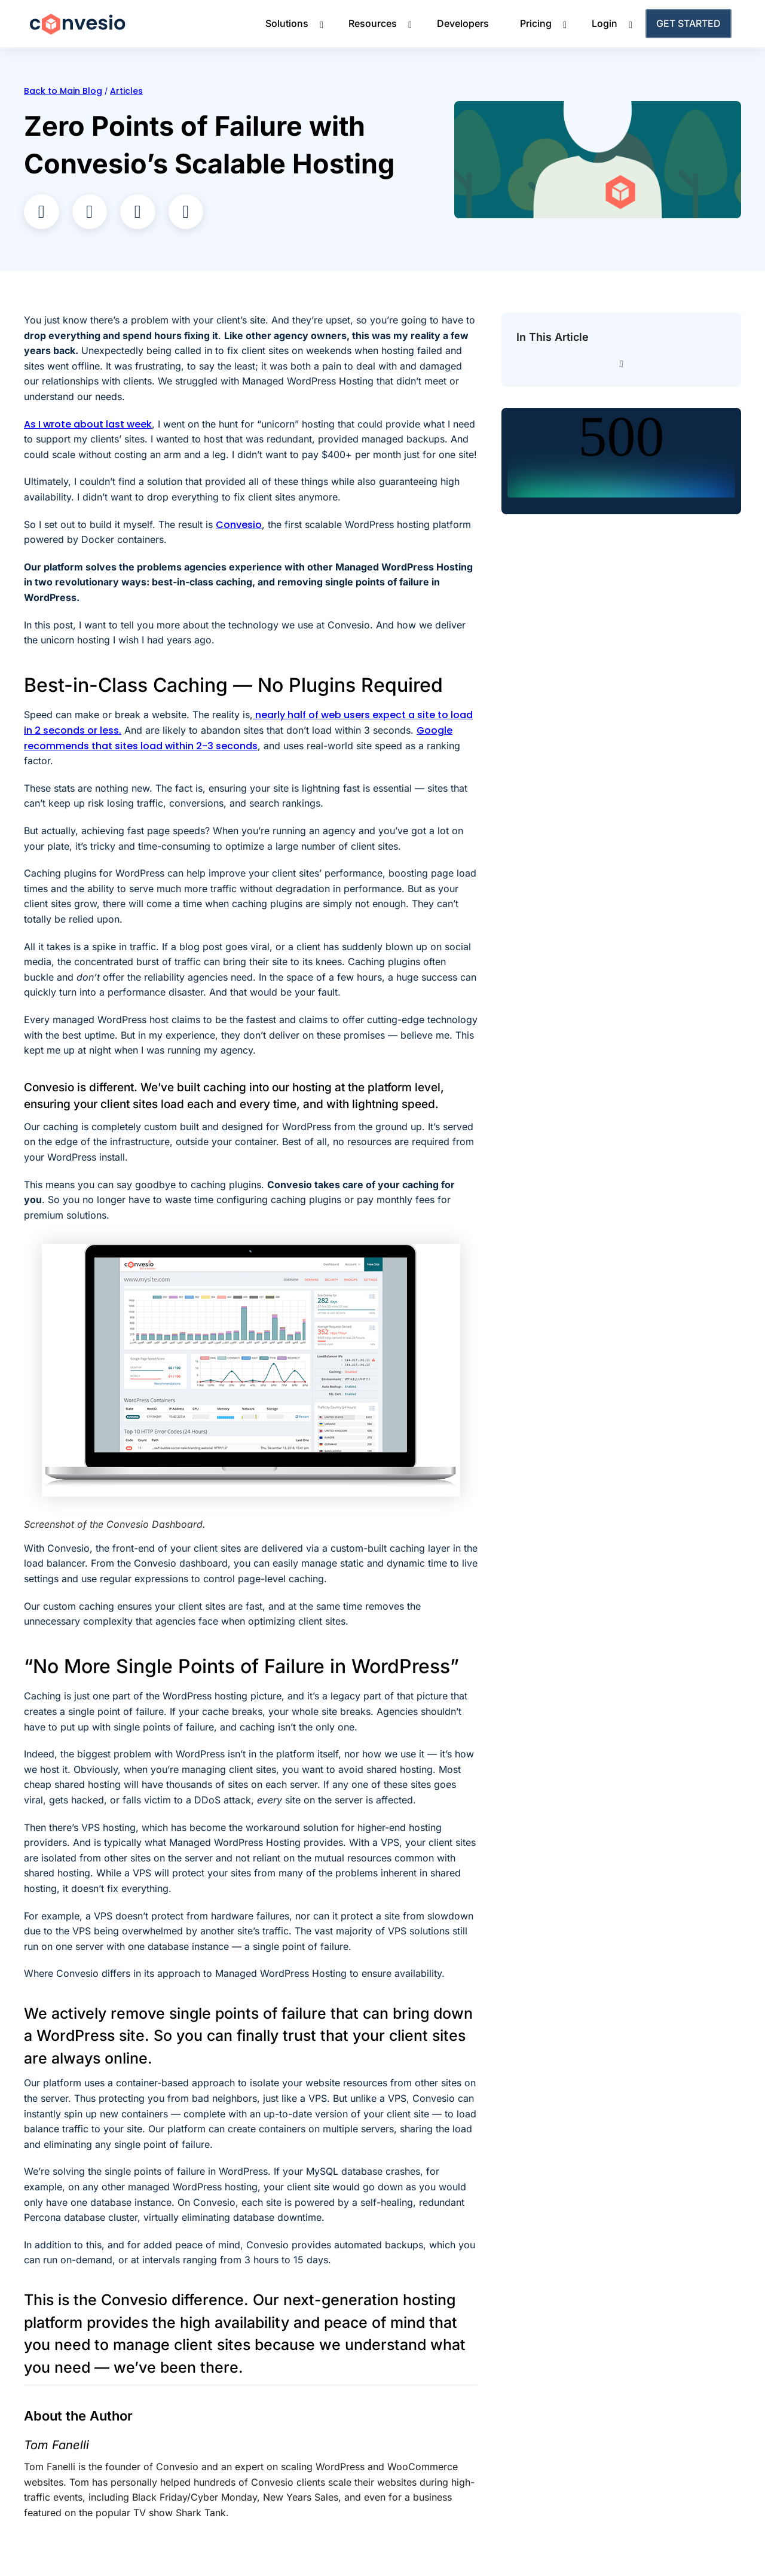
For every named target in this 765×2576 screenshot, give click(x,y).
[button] (41, 212)
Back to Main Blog (63, 91)
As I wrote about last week (88, 424)
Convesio (239, 525)
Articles (126, 91)
